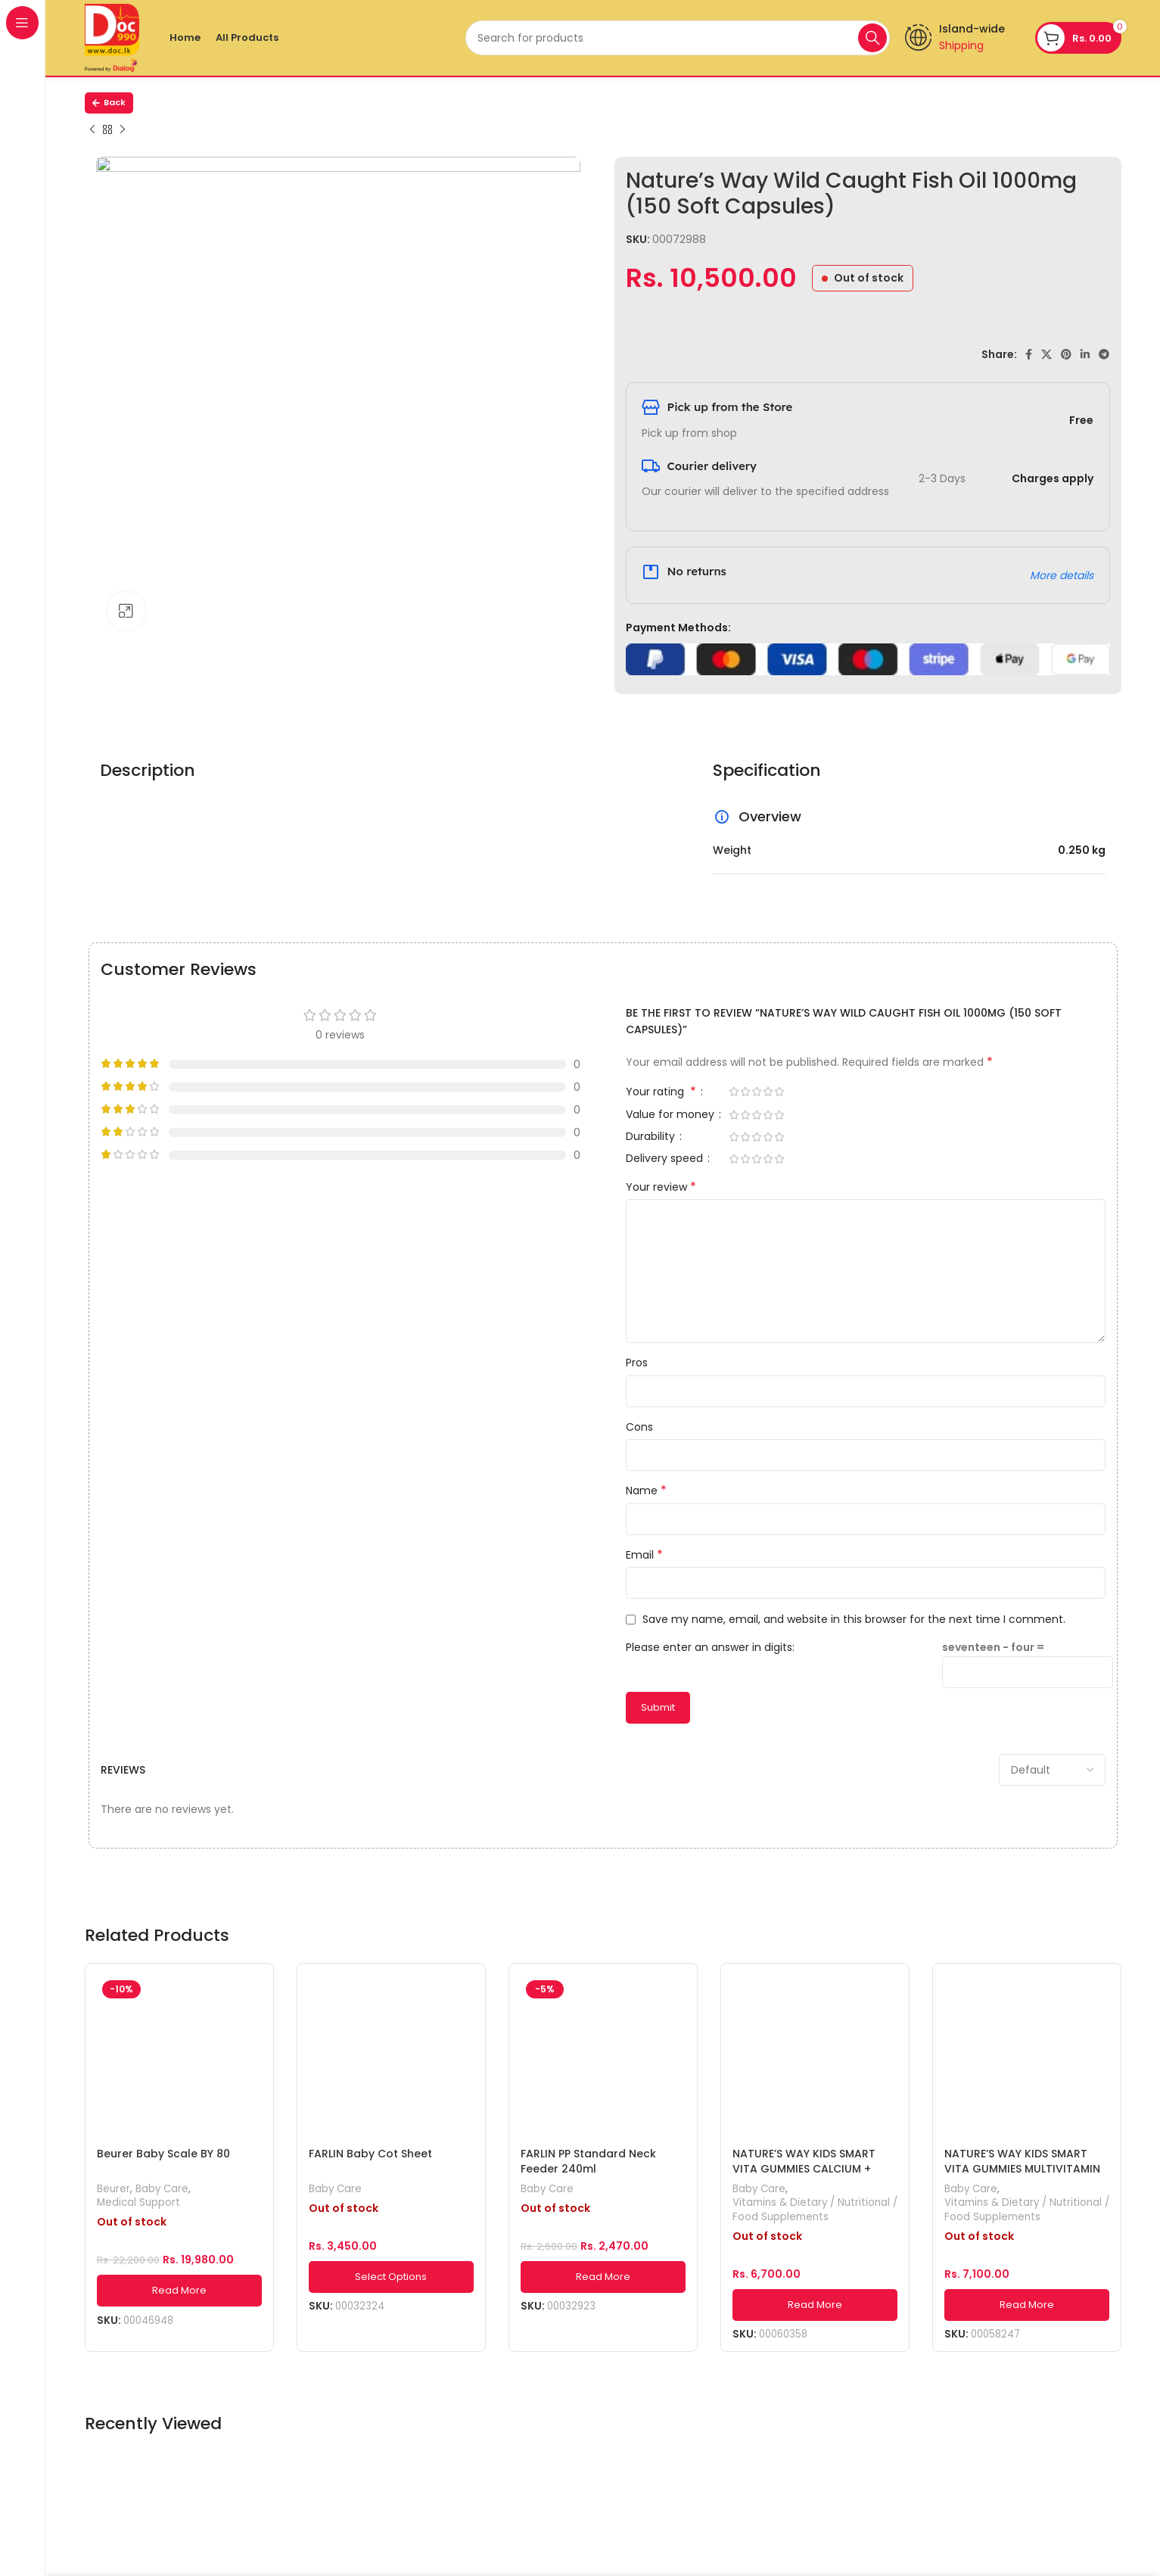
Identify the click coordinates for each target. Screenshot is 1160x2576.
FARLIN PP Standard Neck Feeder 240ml (588, 2161)
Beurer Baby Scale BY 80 (163, 2153)
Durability (652, 1137)
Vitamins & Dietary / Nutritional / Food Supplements (814, 2210)
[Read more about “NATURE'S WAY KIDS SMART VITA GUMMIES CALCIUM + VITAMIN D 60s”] (814, 2305)
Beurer (113, 2189)
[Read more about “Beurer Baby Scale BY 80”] (179, 2291)
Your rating (662, 1093)
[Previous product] (92, 130)
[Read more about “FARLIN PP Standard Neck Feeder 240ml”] (603, 2277)
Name (646, 1490)
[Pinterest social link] (1066, 354)
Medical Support (138, 2203)
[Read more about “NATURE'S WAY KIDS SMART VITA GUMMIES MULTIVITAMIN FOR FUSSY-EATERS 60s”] (1026, 2305)
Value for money (671, 1115)
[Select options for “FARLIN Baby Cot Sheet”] (391, 2277)
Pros (637, 1362)
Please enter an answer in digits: (710, 1647)
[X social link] (1046, 354)
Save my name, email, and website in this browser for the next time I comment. (853, 1619)
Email (644, 1555)
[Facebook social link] (1029, 354)
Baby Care (161, 2189)
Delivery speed (666, 1159)
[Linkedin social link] (1085, 354)
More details (1061, 575)
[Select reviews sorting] (1052, 1770)
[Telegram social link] (1104, 354)
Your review (661, 1187)
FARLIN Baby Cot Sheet (370, 2153)
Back (109, 102)
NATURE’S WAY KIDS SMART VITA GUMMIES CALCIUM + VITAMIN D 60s (803, 2168)
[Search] (677, 37)
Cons (639, 1426)
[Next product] (122, 130)
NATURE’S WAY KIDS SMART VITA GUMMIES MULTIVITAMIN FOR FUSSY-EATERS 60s (1022, 2168)
